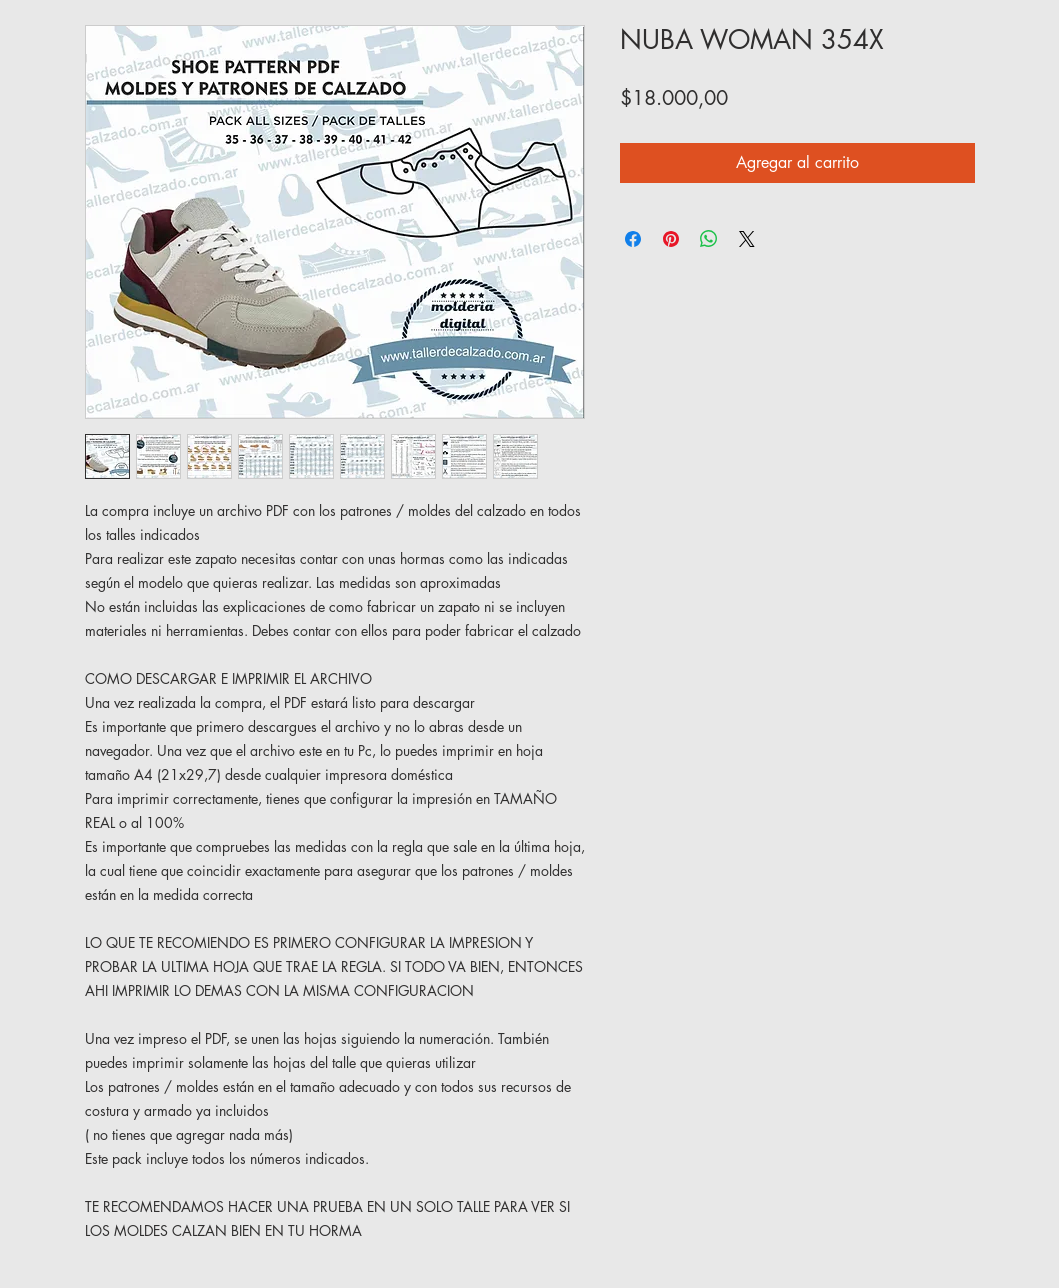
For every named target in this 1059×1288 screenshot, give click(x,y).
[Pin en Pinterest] (671, 239)
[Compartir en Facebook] (633, 239)
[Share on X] (747, 239)
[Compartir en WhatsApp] (709, 239)
